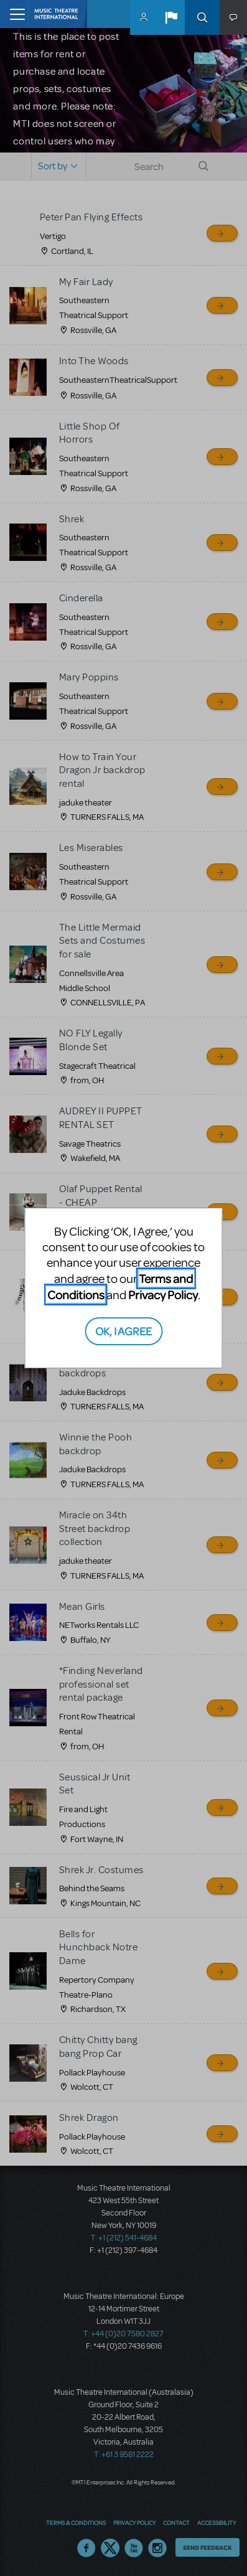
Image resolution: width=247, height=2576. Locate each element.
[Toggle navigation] (14, 14)
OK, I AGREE (123, 1330)
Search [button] (202, 17)
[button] (171, 17)
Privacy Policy (163, 1294)
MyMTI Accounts (143, 17)
